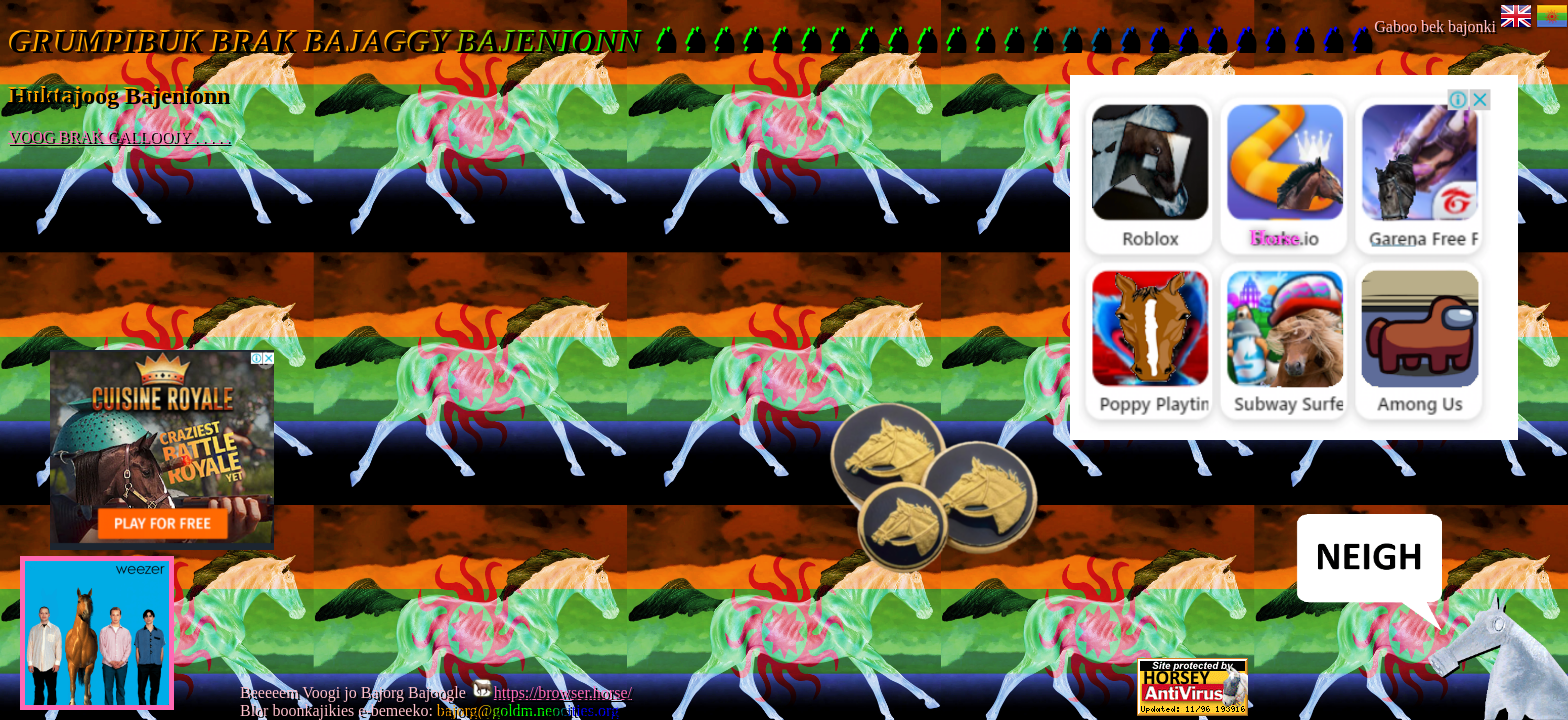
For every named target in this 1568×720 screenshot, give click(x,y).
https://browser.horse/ (551, 692)
